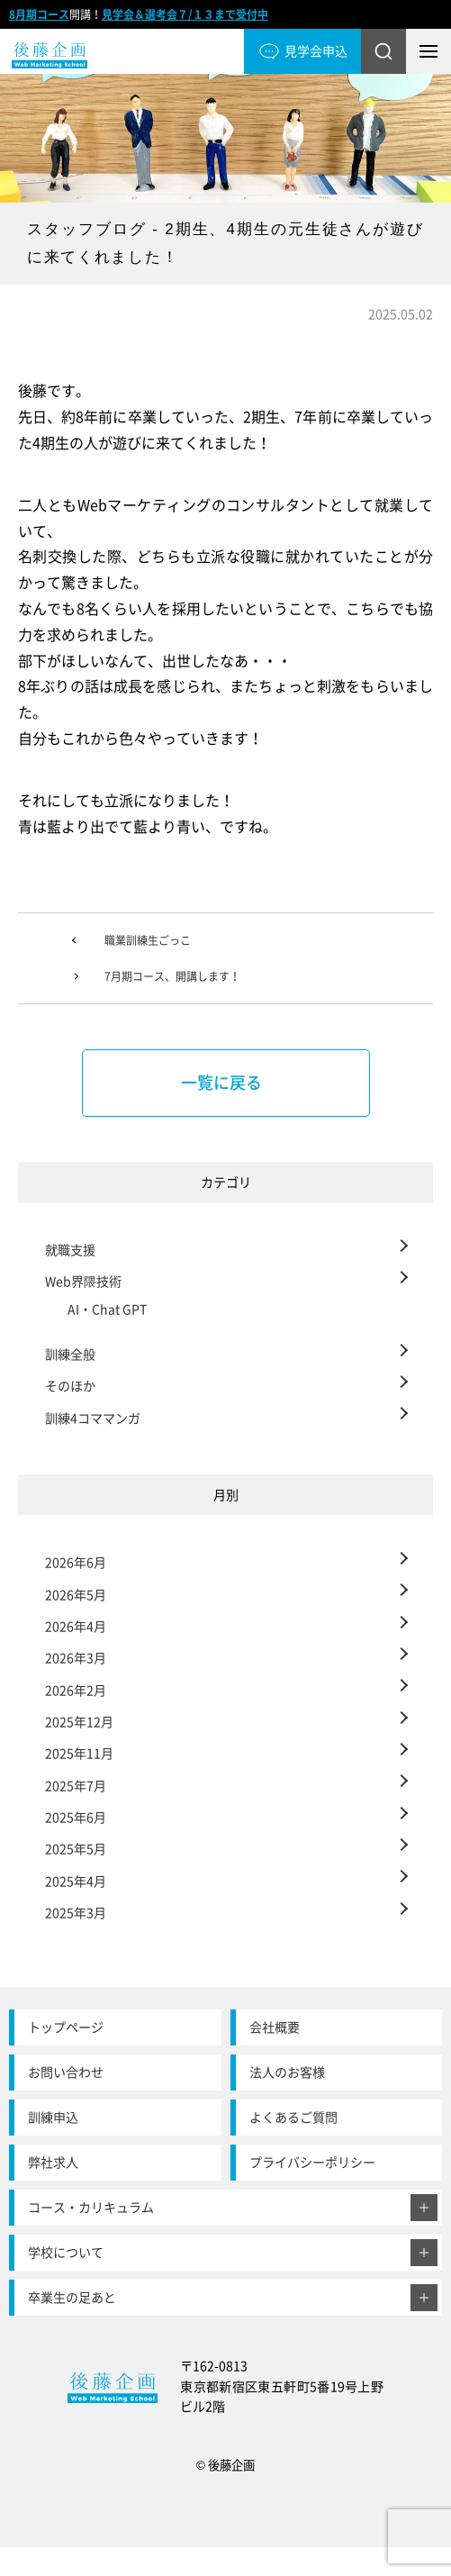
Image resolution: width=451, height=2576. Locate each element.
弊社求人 (53, 2162)
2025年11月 (79, 1753)
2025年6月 (75, 1817)
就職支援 (70, 1249)
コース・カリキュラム (91, 2207)
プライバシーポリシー (312, 2162)
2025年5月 (75, 1848)
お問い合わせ (66, 2072)
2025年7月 (75, 1785)
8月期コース (39, 14)
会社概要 (274, 2027)
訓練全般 (70, 1354)
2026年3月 (75, 1657)
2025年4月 (75, 1881)
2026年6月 (75, 1562)
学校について (66, 2252)
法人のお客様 (287, 2072)
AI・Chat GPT (107, 1309)
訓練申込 (53, 2117)
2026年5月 (75, 1594)
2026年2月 (75, 1690)
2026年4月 (75, 1626)
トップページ (66, 2027)
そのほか (70, 1385)
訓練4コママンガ (92, 1418)
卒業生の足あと (72, 2297)
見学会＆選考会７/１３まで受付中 (185, 14)
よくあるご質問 (293, 2117)
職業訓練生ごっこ (147, 940)
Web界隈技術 (83, 1281)
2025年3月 (75, 1912)
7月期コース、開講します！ (172, 976)
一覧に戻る (221, 1082)
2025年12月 (79, 1721)
